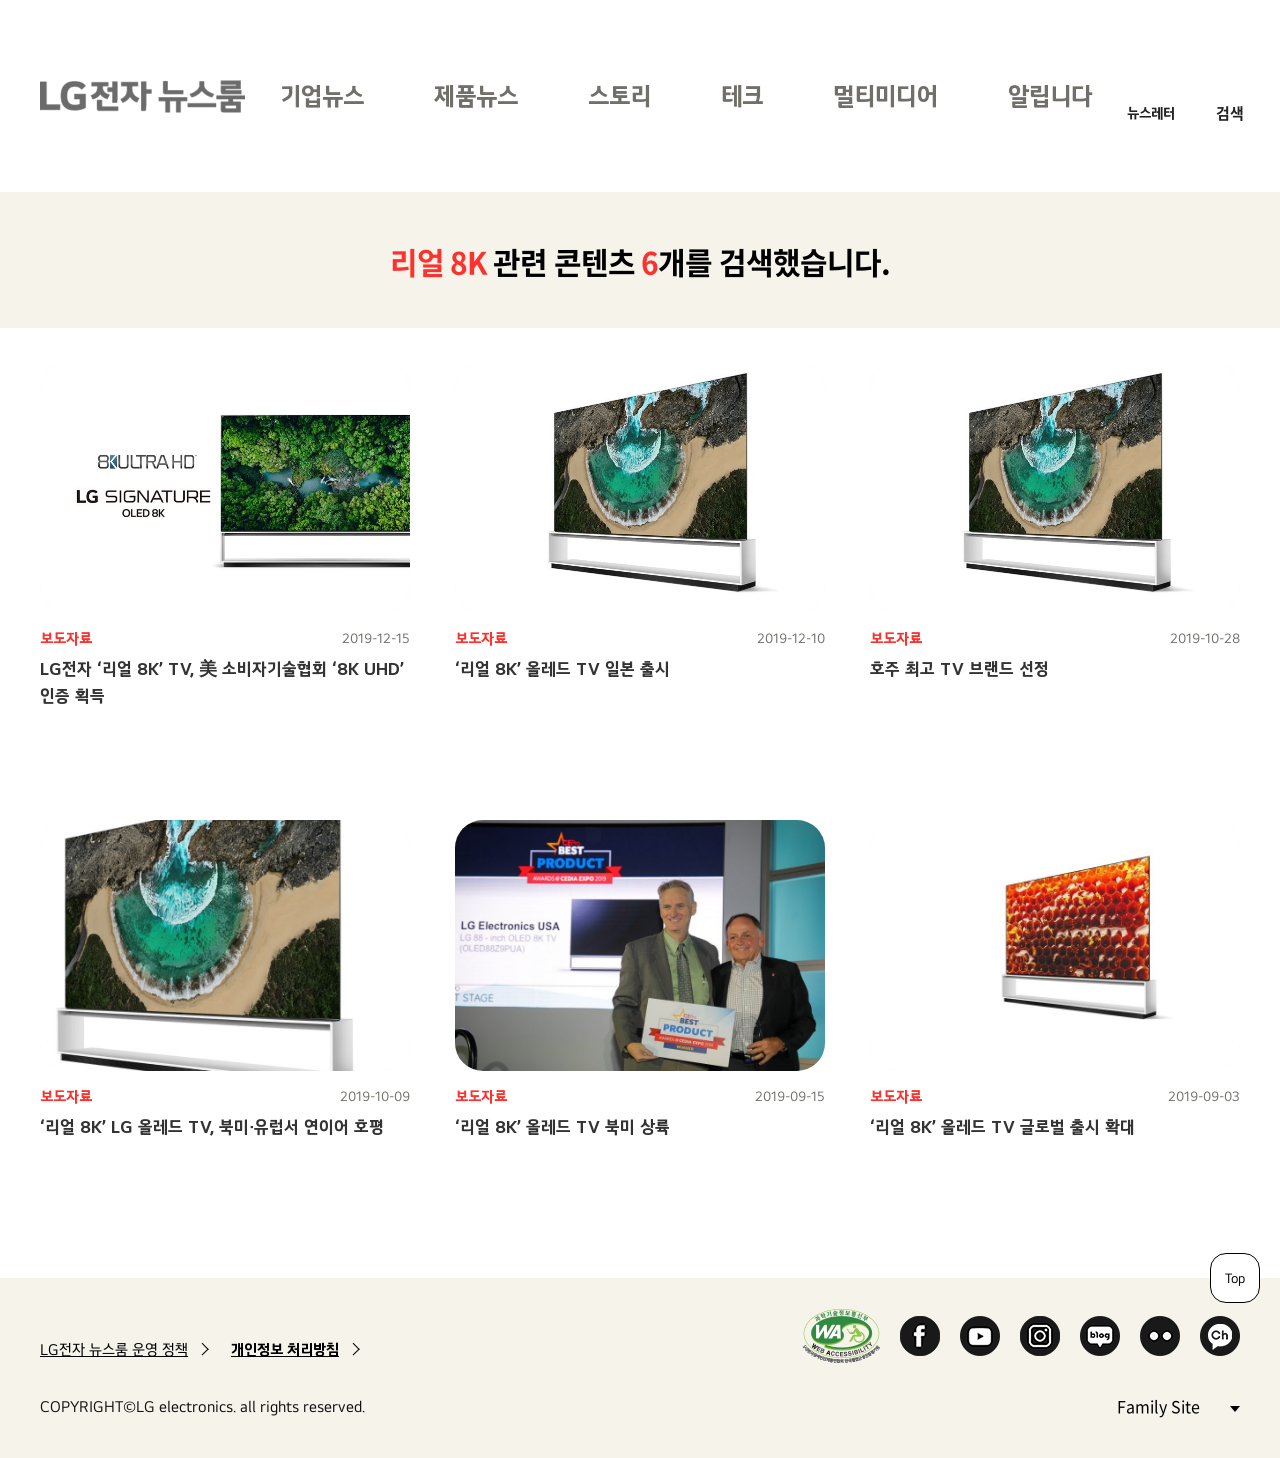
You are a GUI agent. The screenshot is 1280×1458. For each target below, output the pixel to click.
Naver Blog (1100, 1336)
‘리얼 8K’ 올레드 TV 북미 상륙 (562, 1126)
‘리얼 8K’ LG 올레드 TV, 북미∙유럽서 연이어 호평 (212, 1126)
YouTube (980, 1336)
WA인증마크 (841, 1335)
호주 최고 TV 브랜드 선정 (959, 668)
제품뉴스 (476, 95)
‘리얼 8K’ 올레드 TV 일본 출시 (562, 668)
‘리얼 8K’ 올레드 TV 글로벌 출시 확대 (1002, 1126)
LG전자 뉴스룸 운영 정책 (114, 1349)
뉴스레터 (1151, 112)
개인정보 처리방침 (285, 1349)
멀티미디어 (885, 95)
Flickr (1160, 1336)
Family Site (1178, 1405)
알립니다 (1050, 95)
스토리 (619, 95)
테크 (742, 95)
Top (1235, 1278)
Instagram (1040, 1336)
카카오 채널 (1220, 1336)
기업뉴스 (322, 95)
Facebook (920, 1336)
